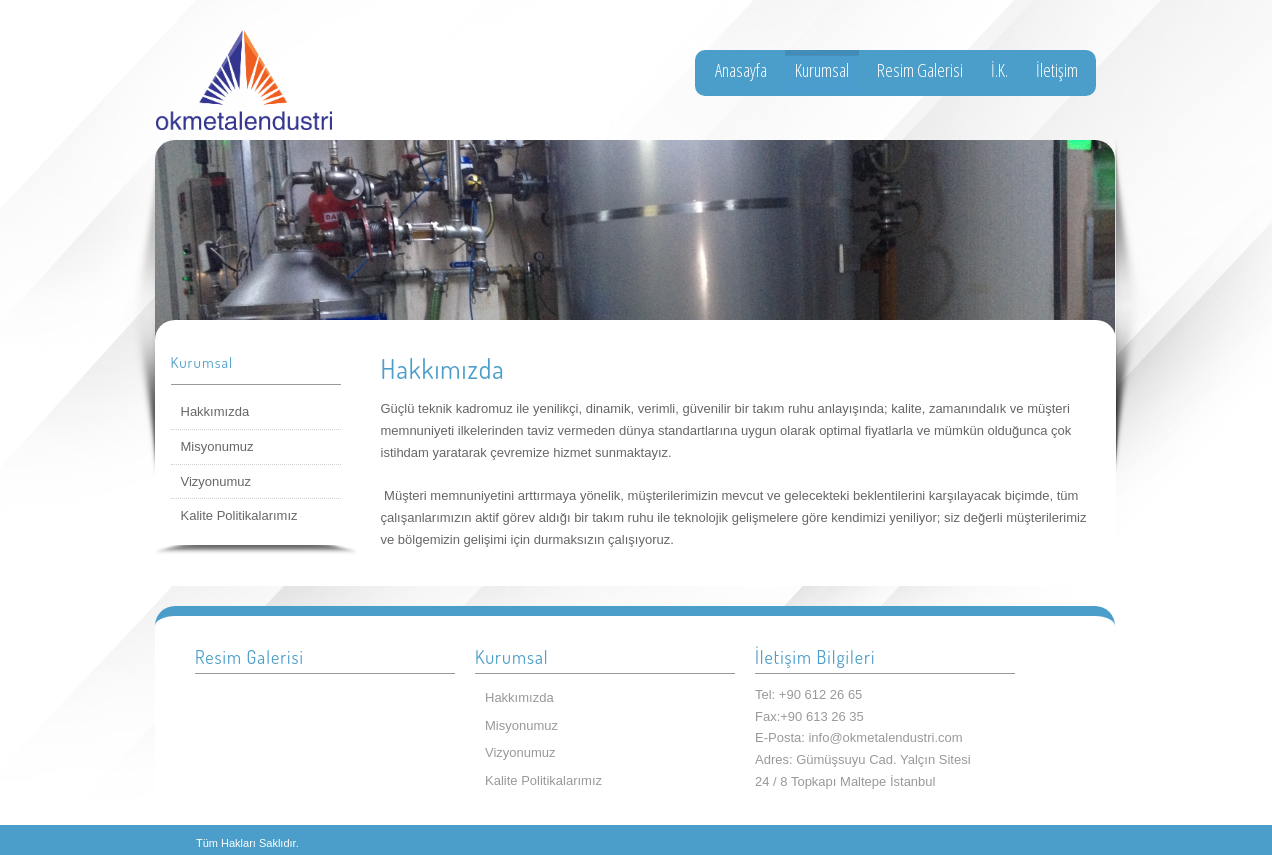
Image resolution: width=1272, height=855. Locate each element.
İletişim (1057, 70)
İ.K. (999, 70)
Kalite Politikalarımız (239, 515)
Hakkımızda (215, 411)
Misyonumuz (217, 446)
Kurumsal (822, 70)
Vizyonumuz (216, 481)
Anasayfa (741, 70)
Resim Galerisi (920, 70)
